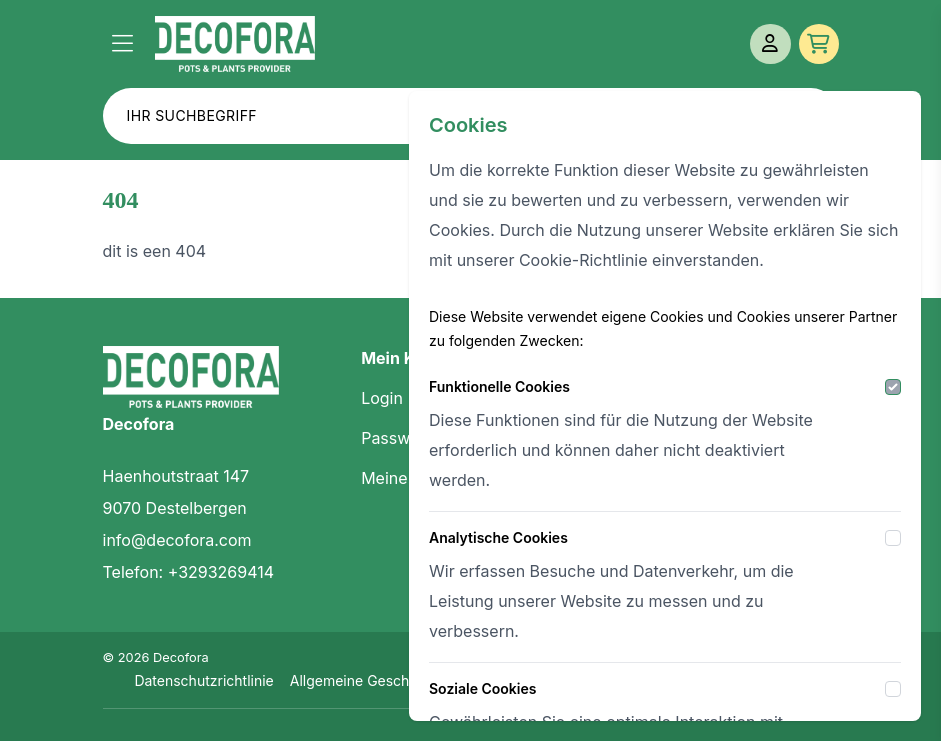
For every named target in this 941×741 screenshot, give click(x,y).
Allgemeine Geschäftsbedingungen (405, 680)
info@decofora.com (177, 540)
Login (382, 398)
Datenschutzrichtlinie (203, 680)
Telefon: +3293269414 (189, 572)
